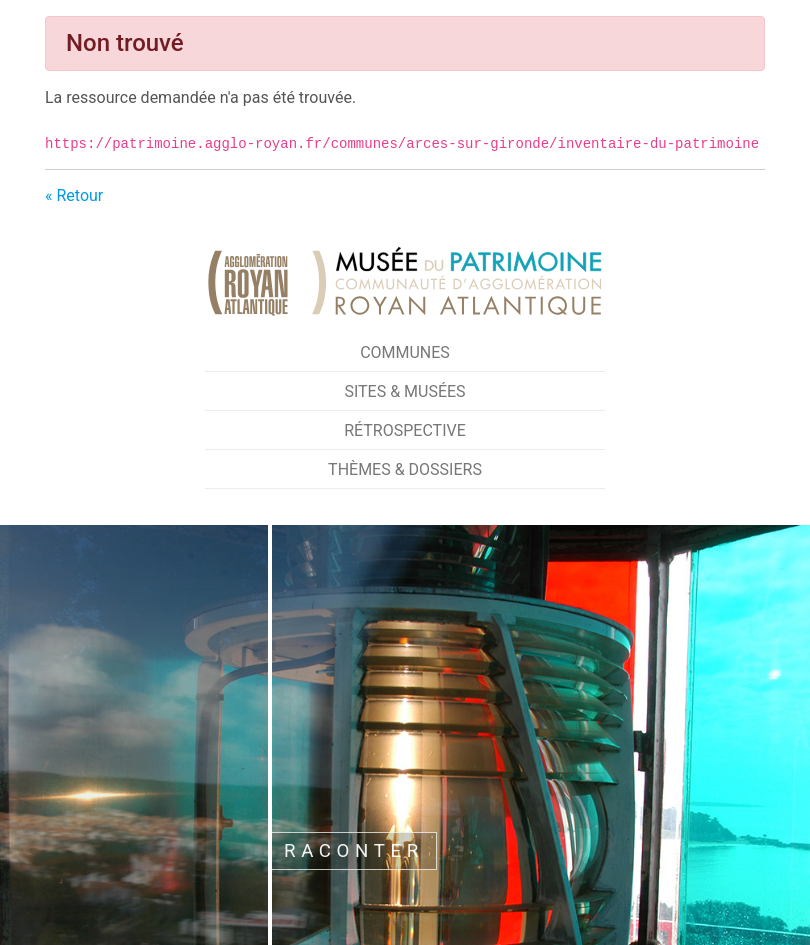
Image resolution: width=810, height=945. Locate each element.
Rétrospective (405, 430)
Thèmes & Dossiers (405, 469)
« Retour (74, 195)
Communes (405, 352)
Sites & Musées (404, 391)
